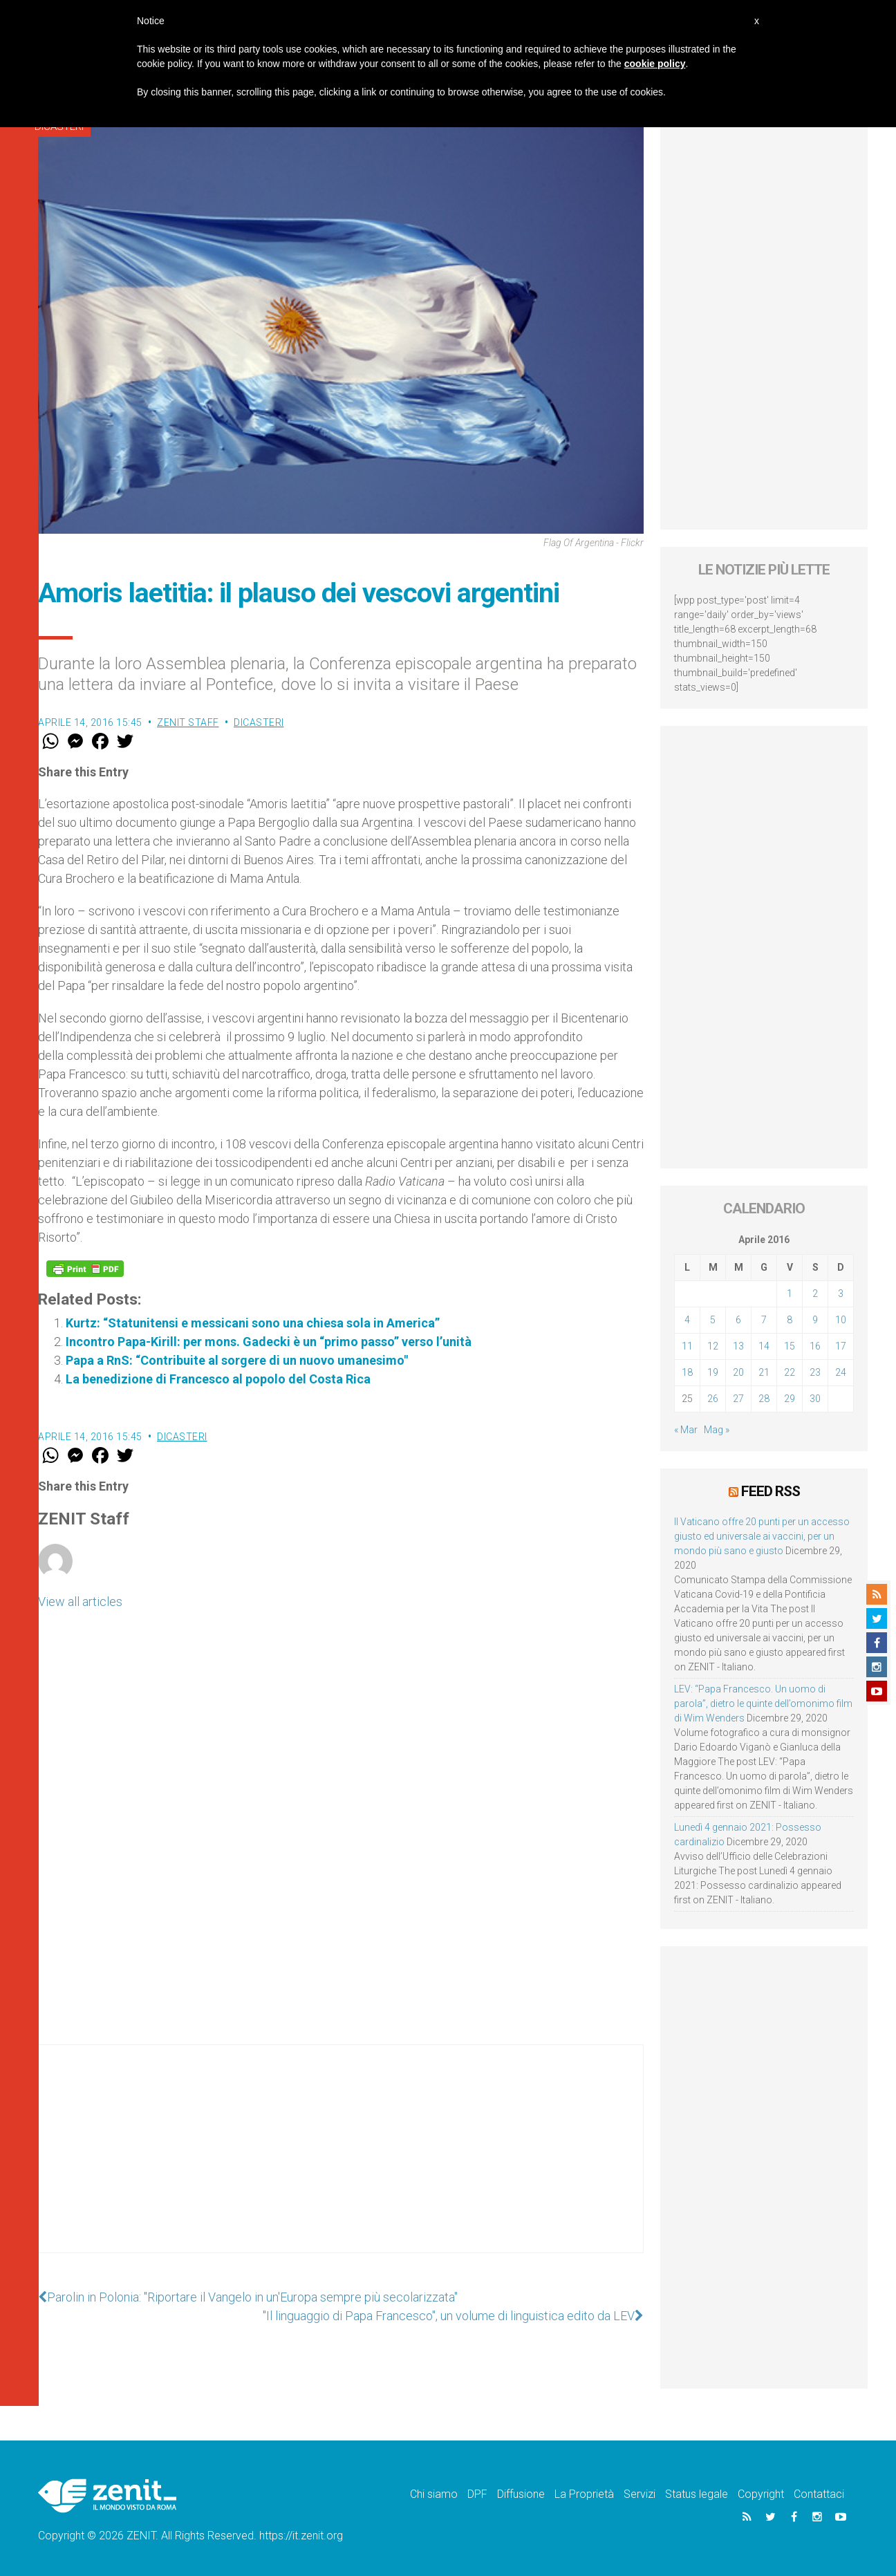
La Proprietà (584, 2494)
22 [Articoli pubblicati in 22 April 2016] (789, 1372)
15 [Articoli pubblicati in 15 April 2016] (789, 1346)
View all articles (80, 1601)
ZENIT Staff (188, 722)
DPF (477, 2494)
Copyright (761, 2494)
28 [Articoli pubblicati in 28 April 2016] (763, 1398)
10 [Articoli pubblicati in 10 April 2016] (840, 1319)
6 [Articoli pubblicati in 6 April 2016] (738, 1319)
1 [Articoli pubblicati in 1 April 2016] (789, 1293)
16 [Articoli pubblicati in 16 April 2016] (815, 1346)
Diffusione (521, 2494)
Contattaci (819, 2494)
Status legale (696, 2494)
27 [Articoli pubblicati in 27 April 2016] (738, 1398)
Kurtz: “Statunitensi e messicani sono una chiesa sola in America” (253, 1323)
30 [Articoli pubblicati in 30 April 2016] (815, 1398)
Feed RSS (770, 1491)
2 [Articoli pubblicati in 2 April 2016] (815, 1293)
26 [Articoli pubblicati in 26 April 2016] (712, 1398)
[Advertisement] (341, 2162)
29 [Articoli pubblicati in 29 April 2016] (789, 1398)
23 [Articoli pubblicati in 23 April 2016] (815, 1372)
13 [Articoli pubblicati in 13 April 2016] (738, 1346)
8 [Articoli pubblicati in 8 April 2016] (789, 1319)
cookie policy (655, 63)
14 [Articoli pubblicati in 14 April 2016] (763, 1346)
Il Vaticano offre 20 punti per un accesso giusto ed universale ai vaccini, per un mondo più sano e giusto (762, 1536)
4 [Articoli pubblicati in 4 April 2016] (687, 1319)
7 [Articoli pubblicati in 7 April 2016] (764, 1319)
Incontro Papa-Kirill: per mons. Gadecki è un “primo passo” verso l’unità (269, 1341)
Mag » (716, 1429)
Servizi (639, 2494)
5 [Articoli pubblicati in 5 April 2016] (713, 1319)
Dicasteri (259, 722)
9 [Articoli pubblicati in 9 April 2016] (815, 1319)
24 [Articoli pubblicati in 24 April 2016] (840, 1372)
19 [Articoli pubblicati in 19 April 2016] (712, 1372)
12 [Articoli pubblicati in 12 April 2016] (712, 1346)
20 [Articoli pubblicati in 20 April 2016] (738, 1372)
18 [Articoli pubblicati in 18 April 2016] (687, 1372)
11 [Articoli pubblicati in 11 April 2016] (687, 1346)
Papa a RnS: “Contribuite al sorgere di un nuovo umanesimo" (237, 1360)
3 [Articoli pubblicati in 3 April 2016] (840, 1293)
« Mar (686, 1429)
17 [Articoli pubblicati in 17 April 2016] (840, 1346)
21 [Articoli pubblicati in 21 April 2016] (763, 1372)
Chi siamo (434, 2494)
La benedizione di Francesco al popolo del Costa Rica (218, 1379)
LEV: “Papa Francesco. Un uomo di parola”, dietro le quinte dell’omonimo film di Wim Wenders (763, 1703)
